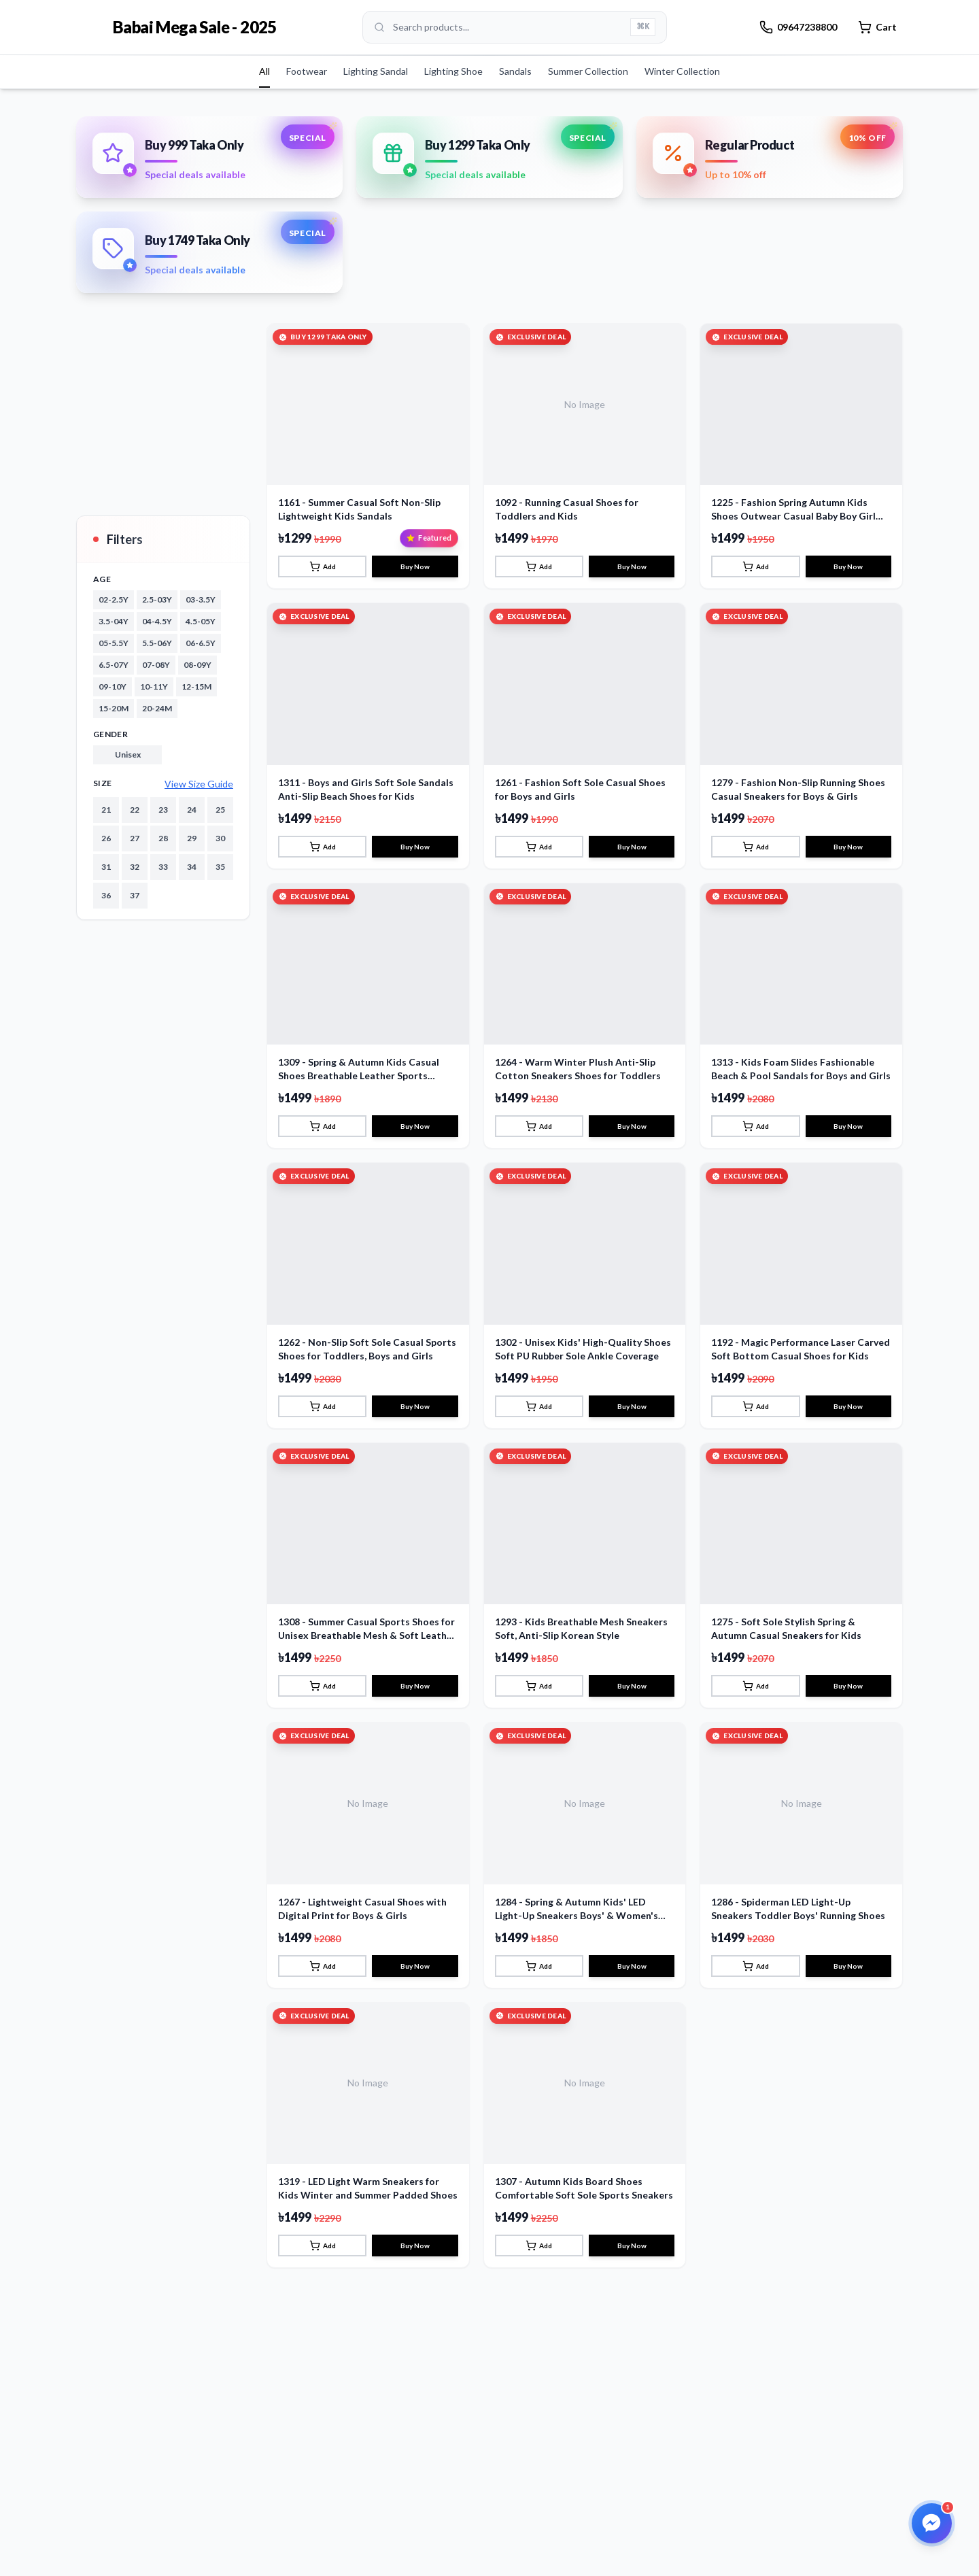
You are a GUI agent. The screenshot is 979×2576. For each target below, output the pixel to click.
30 (220, 838)
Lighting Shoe (453, 71)
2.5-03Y (157, 599)
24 (191, 809)
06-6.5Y (201, 643)
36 (106, 895)
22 (134, 809)
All (264, 71)
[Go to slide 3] (503, 264)
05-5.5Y (113, 643)
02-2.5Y (113, 599)
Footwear (306, 71)
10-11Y (154, 686)
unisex (128, 754)
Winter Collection (682, 71)
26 (106, 838)
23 (163, 809)
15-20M (113, 708)
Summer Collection (588, 71)
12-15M (196, 686)
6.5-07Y (113, 665)
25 (220, 809)
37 (134, 895)
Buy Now (415, 753)
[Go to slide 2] (492, 264)
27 (134, 838)
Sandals (515, 71)
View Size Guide (199, 784)
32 (134, 867)
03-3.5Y (201, 599)
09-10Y (112, 686)
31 (106, 867)
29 (191, 838)
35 (220, 867)
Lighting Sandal (375, 71)
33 (163, 867)
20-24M (157, 708)
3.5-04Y (113, 621)
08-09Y (197, 665)
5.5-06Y (157, 643)
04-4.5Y (157, 621)
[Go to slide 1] (473, 264)
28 (163, 838)
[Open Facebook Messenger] (930, 2521)
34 (191, 867)
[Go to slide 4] (514, 264)
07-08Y (156, 665)
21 (106, 809)
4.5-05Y (201, 621)
